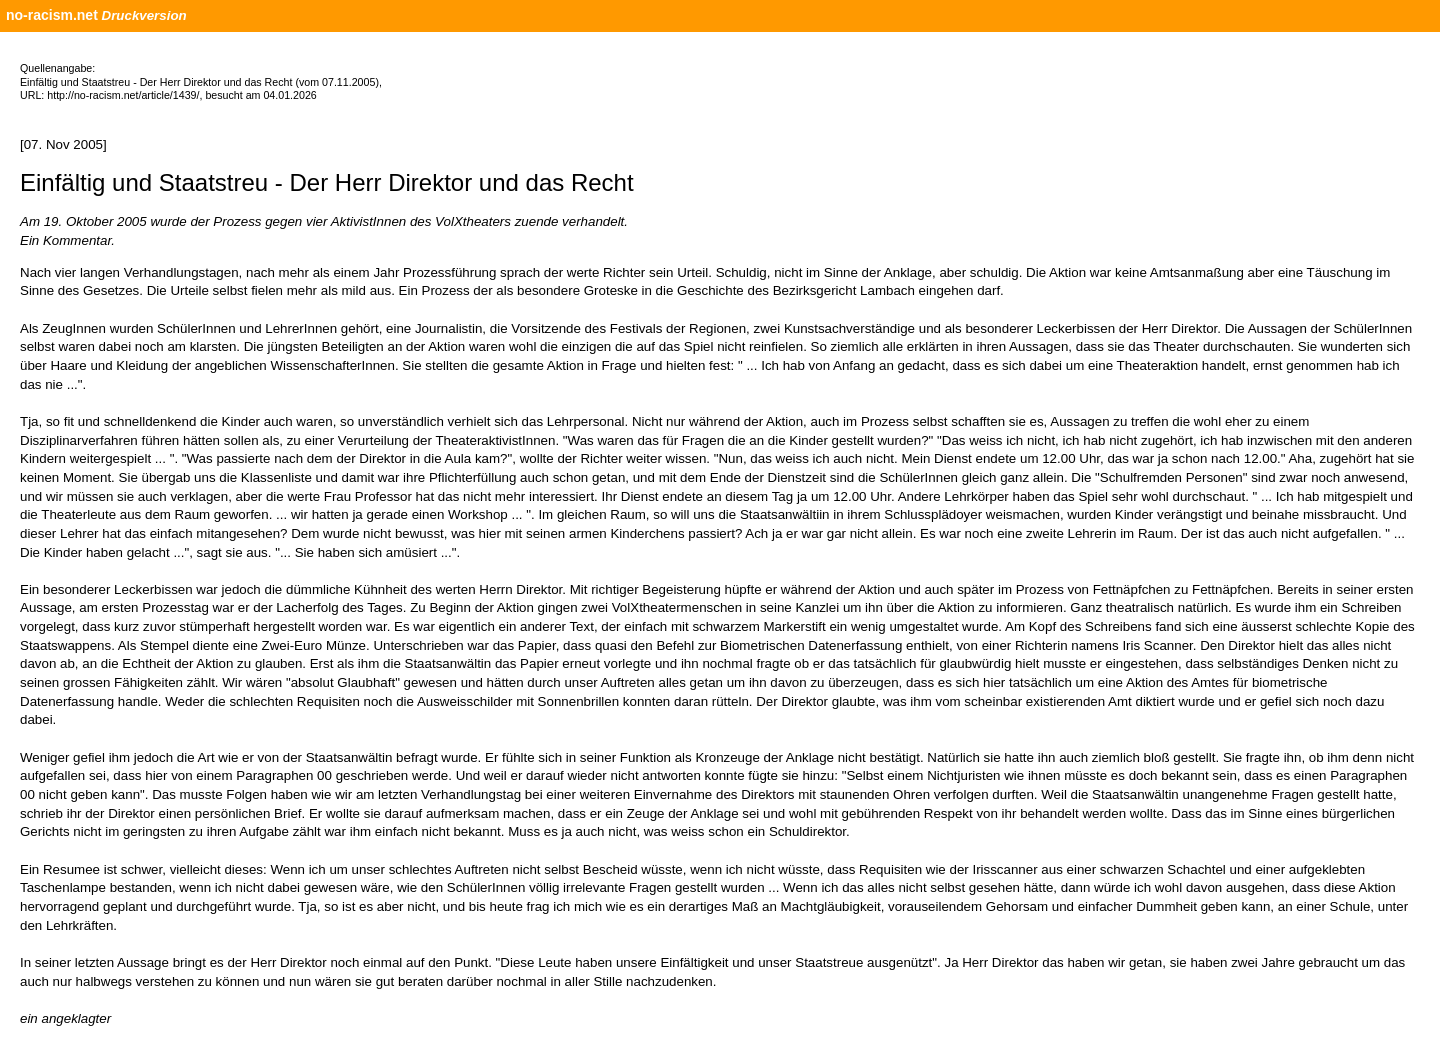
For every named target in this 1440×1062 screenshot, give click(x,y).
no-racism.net (52, 15)
